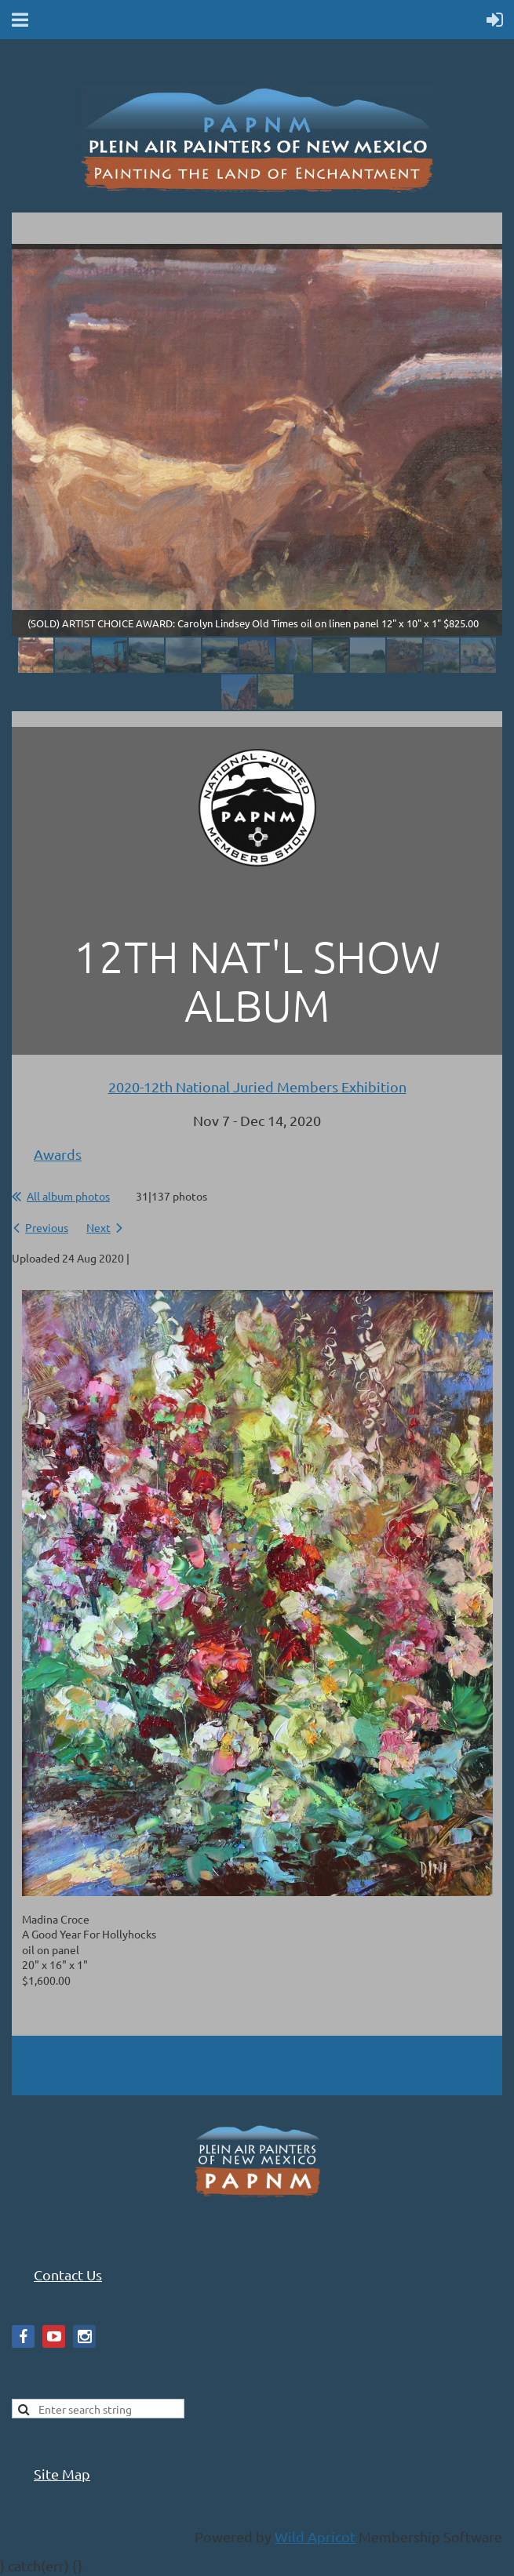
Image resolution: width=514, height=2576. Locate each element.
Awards (58, 1154)
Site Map (62, 2473)
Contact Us (68, 2274)
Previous (46, 1227)
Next (98, 1227)
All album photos (68, 1196)
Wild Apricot (315, 2536)
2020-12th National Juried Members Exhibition (257, 1086)
